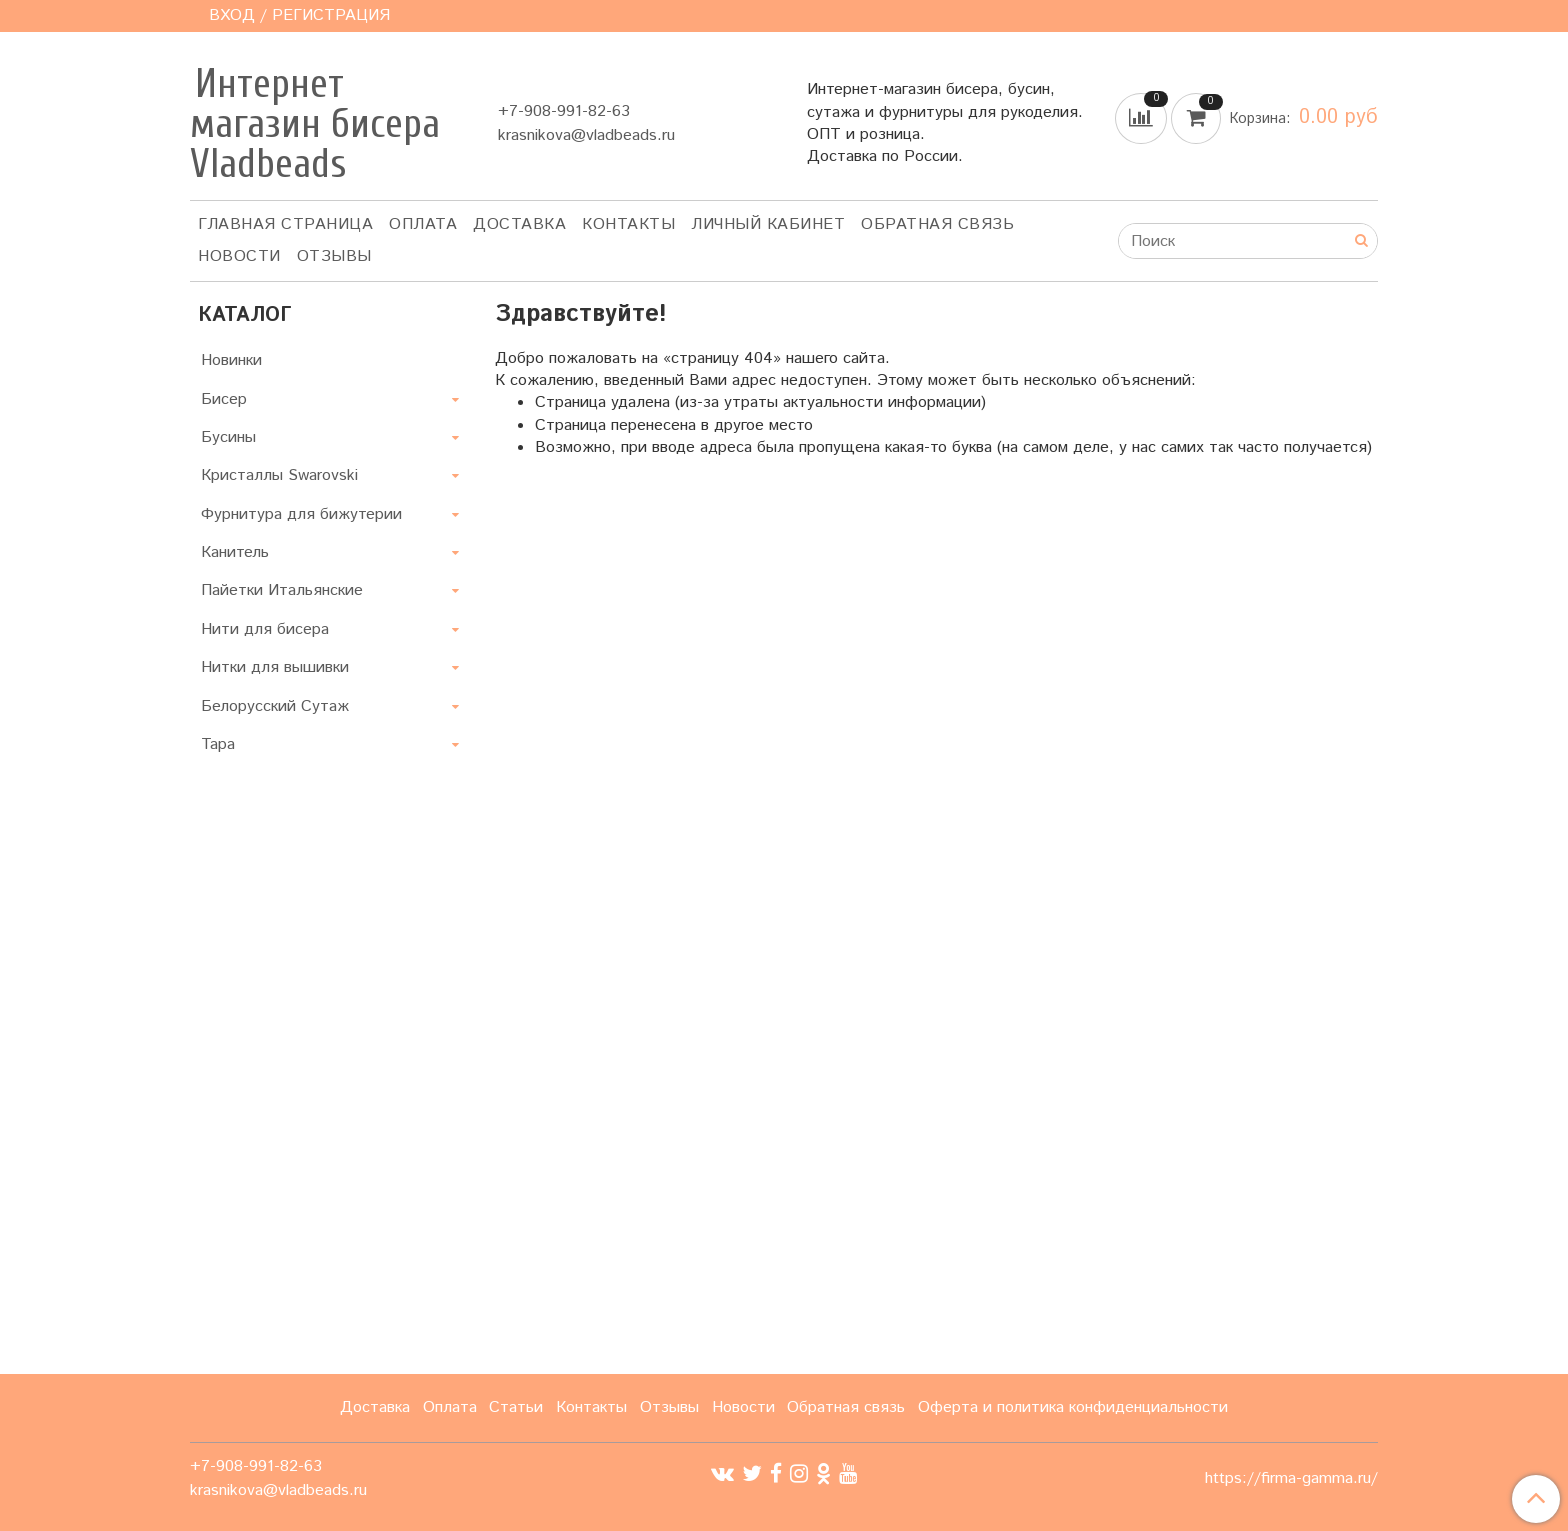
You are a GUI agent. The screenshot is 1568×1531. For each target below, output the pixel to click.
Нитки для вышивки (275, 667)
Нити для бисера (265, 629)
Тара (218, 744)
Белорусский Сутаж (275, 706)
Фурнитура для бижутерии (301, 514)
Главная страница (285, 224)
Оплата (423, 224)
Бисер (224, 399)
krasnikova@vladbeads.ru (586, 135)
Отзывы (669, 1407)
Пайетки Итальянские (282, 590)
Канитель (235, 552)
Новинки (231, 360)
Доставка (519, 224)
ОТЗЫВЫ (334, 256)
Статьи (516, 1407)
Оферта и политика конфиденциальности (1073, 1407)
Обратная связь (937, 224)
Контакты (628, 224)
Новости (239, 256)
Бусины (228, 437)
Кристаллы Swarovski (279, 475)
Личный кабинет (768, 224)
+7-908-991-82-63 (564, 111)
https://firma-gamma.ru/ (1291, 1479)
